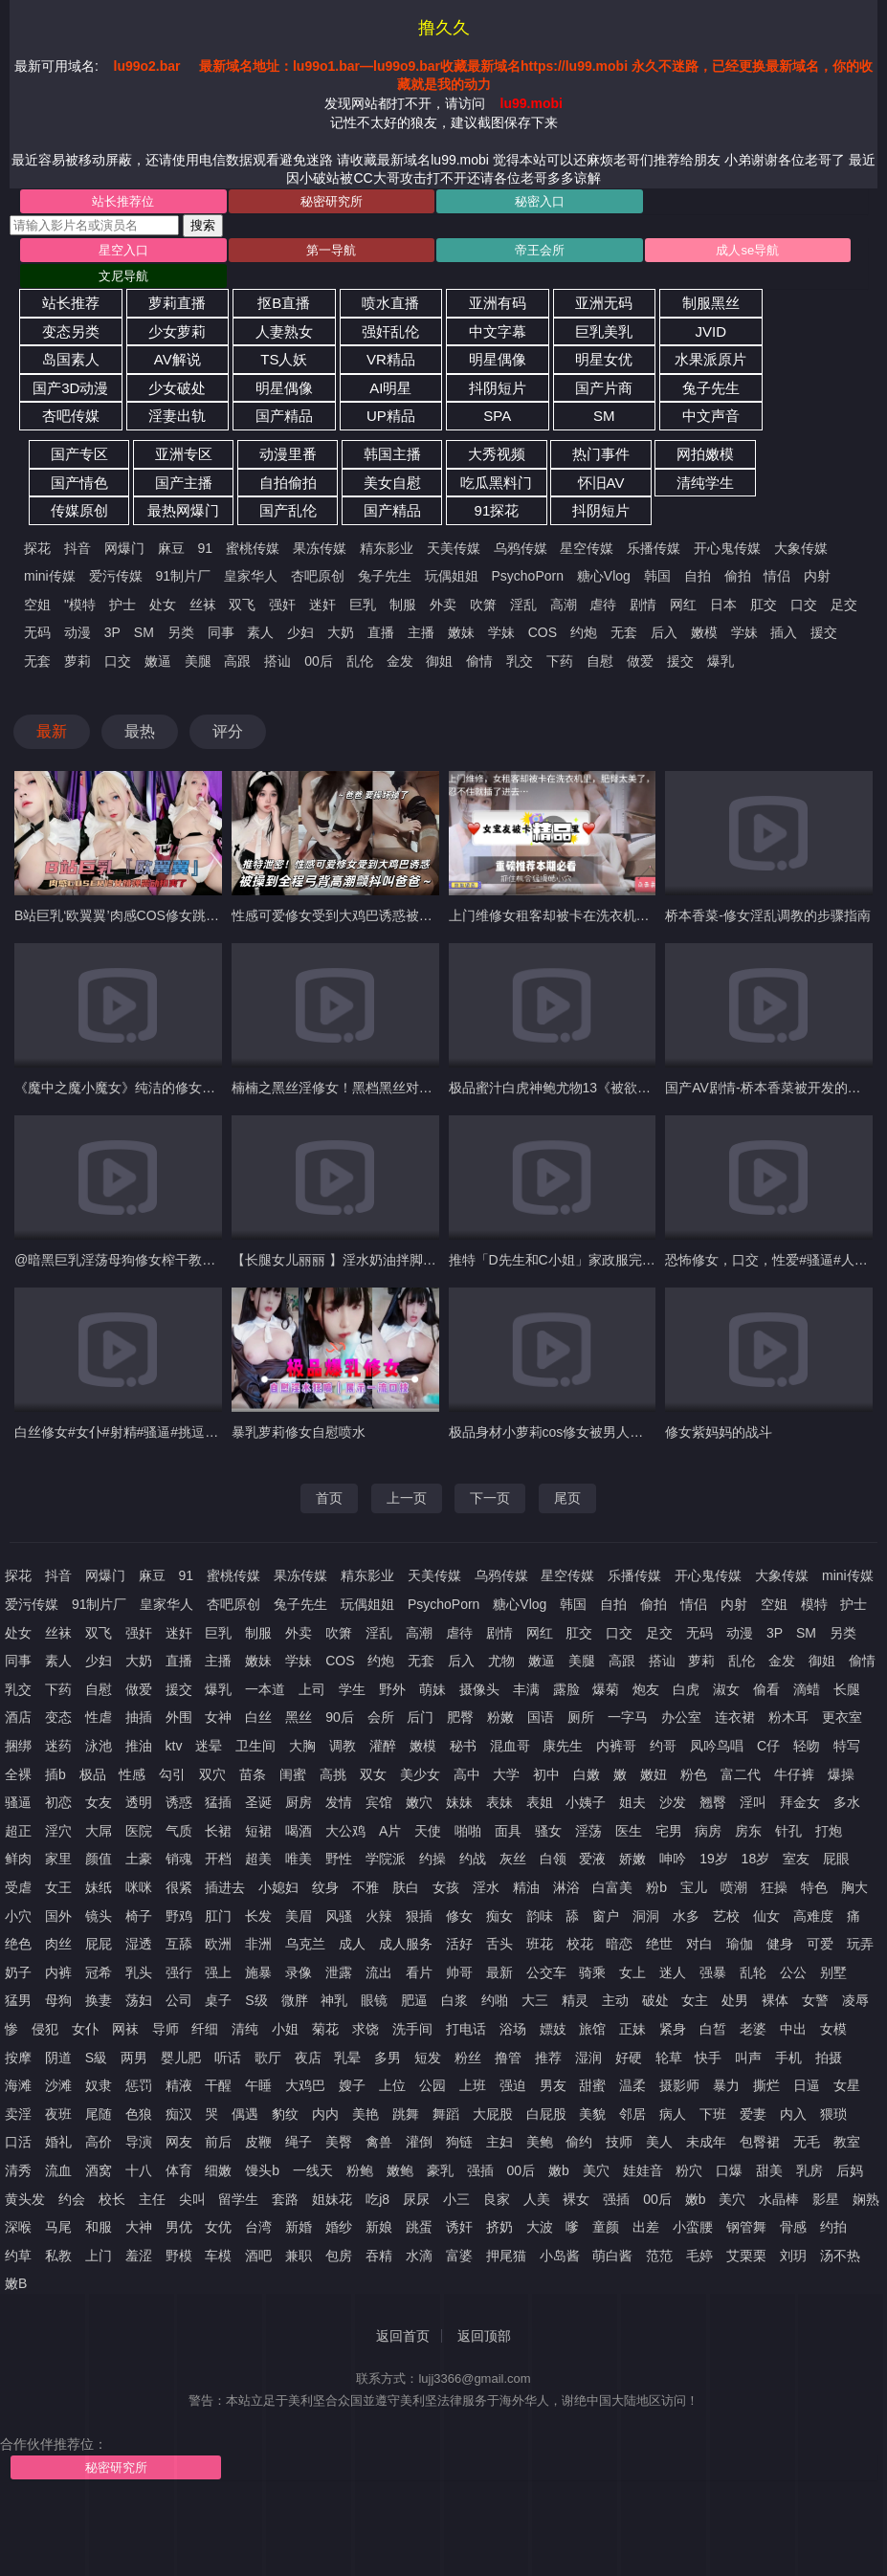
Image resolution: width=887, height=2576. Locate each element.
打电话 (466, 2029)
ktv (174, 1745)
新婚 (298, 2227)
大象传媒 (801, 548)
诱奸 (459, 2227)
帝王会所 (540, 250)
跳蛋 (419, 2227)
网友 (179, 2141)
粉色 (693, 1774)
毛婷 (699, 2255)
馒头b (262, 2170)
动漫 (77, 632)
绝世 (659, 1943)
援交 (823, 632)
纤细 (204, 2029)
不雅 (365, 1887)
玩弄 (860, 1943)
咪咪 (138, 1887)
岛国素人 (71, 359)
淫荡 (588, 1830)
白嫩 (586, 1774)
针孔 (788, 1830)
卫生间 (255, 1745)
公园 (432, 2085)
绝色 (18, 1943)
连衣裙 (735, 1717)
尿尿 (416, 2199)
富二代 (741, 1774)
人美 (536, 2199)
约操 (432, 1858)
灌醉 (382, 1745)
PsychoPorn (527, 575)
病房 (708, 1830)
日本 (723, 604)
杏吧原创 (317, 575)
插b (55, 1774)
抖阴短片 (497, 388)
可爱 (820, 1943)
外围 (179, 1717)
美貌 (592, 2114)
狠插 (419, 1916)
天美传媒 (453, 548)
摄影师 (679, 2085)
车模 (218, 2255)
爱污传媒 (116, 575)
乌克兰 (305, 1943)
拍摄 (828, 2057)
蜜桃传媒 (252, 548)
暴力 (726, 2085)
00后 (318, 661)
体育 (179, 2170)
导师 (165, 2029)
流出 (379, 1972)
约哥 (663, 1745)
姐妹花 (332, 2199)
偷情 (479, 661)
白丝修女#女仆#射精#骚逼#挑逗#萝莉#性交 (144, 1432)
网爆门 (124, 548)
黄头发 (25, 2199)
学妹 (501, 632)
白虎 (686, 1689)
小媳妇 (278, 1887)
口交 (803, 604)
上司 (312, 1689)
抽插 (138, 1717)
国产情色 (79, 482)
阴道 (58, 2057)
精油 (526, 1887)
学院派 (386, 1858)
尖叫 (192, 2199)
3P (112, 632)
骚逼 (18, 1802)
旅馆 (592, 2029)
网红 (683, 604)
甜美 (769, 2170)
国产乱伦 (288, 510)
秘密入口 (540, 201)
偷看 (766, 1689)
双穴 (212, 1774)
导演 (138, 2141)
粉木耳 (788, 1717)
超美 (258, 1858)
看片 (419, 1972)
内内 (325, 2114)
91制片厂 (183, 575)
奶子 (18, 1972)
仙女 (766, 1916)
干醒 (218, 2085)
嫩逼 (157, 661)
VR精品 (390, 359)
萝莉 (77, 661)
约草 (18, 2255)
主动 (615, 2000)
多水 (846, 1802)
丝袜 (202, 604)
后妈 (849, 2170)
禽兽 (379, 2141)
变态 (58, 1717)
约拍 (833, 2227)
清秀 (18, 2170)
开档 (218, 1858)
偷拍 (737, 575)
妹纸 (98, 1887)
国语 (540, 1717)
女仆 (85, 2029)
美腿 (198, 661)
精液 (179, 2085)
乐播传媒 (653, 548)
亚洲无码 (603, 303)
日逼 (806, 2085)
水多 (686, 1916)
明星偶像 (497, 359)
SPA (497, 415)
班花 (539, 1943)
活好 (459, 1943)
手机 (788, 2057)
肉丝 (58, 1943)
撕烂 (766, 2085)
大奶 (340, 632)
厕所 (580, 1717)
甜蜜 (592, 2085)
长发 (258, 1916)
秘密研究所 (331, 201)
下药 (559, 661)
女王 (58, 1887)
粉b (656, 1887)
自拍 (697, 575)
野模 (179, 2255)
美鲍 (539, 2141)
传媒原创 (79, 510)
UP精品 (390, 415)
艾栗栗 (746, 2255)
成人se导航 (747, 250)
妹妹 (459, 1802)
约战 (472, 1858)
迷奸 (322, 604)
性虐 (98, 1717)
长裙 (218, 1830)
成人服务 (405, 1943)
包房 (338, 2255)
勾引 (172, 1774)
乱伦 (359, 661)
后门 (420, 1717)
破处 (655, 2000)
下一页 (490, 1498)
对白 (699, 1943)
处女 (162, 604)
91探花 (497, 510)
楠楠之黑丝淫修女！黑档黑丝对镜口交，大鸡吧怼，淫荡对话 (412, 1087)
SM (604, 415)
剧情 (643, 604)
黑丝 (298, 1717)
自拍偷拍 (288, 482)
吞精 (379, 2255)
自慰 (600, 661)
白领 (553, 1858)
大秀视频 (496, 454)
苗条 (252, 1774)
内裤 (58, 1972)
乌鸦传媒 (520, 548)
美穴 (596, 2170)
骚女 (548, 1830)
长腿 (846, 1689)
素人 (260, 632)
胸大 (854, 1887)
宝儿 (693, 1887)
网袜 (125, 2029)
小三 (456, 2199)
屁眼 (836, 1858)
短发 (427, 2057)
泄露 (338, 1972)
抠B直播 (283, 303)
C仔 (768, 1745)
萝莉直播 (177, 303)
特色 (814, 1887)
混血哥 (510, 1745)
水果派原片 (710, 359)
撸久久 (444, 27)
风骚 (338, 1916)
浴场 (512, 2029)
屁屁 (98, 1943)
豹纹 (285, 2114)
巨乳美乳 (603, 331)
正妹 (632, 2029)
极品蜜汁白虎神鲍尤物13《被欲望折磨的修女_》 (594, 1087)
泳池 (98, 1745)
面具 (508, 1830)
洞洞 (645, 1916)
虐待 (602, 604)
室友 (796, 1858)
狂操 (774, 1887)
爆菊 (605, 1689)
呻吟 (672, 1858)
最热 (139, 731)
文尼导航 (123, 276)
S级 (256, 2000)
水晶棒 (779, 2199)
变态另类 (71, 331)
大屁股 (493, 2114)
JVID (711, 331)
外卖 (443, 604)
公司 (179, 2000)
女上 (632, 1972)
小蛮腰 (693, 2227)
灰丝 (512, 1858)
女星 (846, 2085)
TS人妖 (283, 359)
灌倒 (419, 2141)
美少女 (420, 1774)
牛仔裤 (794, 1774)
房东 (748, 1830)
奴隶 (98, 2085)
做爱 (640, 661)
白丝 (258, 1717)
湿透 (138, 1943)
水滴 (419, 2255)
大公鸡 (345, 1830)
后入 (664, 632)
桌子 (218, 2000)
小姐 (285, 2029)
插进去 (225, 1887)
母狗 (58, 2000)
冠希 (98, 1972)
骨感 (793, 2227)
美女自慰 (392, 482)
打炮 (828, 1830)
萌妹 (432, 1689)
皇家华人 (250, 575)
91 (205, 548)
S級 (96, 2057)
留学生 (238, 2199)
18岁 (756, 1858)
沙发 (672, 1802)
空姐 (37, 604)
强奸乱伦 (390, 331)
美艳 (365, 2114)
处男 (734, 2000)
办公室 (681, 1717)
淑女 (726, 1689)
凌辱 (855, 2000)
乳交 (519, 661)
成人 (352, 1943)
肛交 (763, 604)
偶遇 (245, 2114)
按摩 (18, 2057)
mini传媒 (50, 575)
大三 (534, 2000)
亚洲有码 (497, 303)
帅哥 (459, 1972)
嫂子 (352, 2085)
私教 (58, 2255)
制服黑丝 (711, 303)
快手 (708, 2057)
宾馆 (379, 1802)
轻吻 (806, 1745)
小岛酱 (560, 2255)
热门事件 (601, 454)
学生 (352, 1689)
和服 (98, 2227)
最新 (51, 731)
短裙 (258, 1830)
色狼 (138, 2114)
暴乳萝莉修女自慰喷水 (299, 1432)
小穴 (18, 1916)
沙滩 (58, 2085)
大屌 (98, 1830)
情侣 (777, 575)
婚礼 (58, 2141)
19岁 (713, 1858)
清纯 (245, 2029)
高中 (467, 1774)
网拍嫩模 (705, 454)
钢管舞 (746, 2227)
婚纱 (338, 2227)
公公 (793, 1972)
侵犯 (45, 2029)
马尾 (58, 2227)
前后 (218, 2141)
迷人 (672, 1972)
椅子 (138, 1916)
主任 (152, 2199)
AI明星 (390, 388)
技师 (619, 2141)
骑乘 (592, 1972)
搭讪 (277, 661)
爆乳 (720, 661)
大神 (138, 2227)
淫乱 (523, 604)
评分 (227, 731)
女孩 (445, 1887)
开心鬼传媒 (727, 548)
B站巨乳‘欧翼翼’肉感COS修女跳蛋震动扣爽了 (150, 915)
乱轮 (753, 1972)
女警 (815, 2000)
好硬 (628, 2057)
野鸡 (179, 1916)
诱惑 (179, 1802)
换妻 (98, 2000)
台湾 (258, 2227)
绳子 (298, 2141)
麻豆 (171, 548)
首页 (329, 1498)
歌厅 (268, 2057)
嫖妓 (553, 2029)
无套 (623, 632)
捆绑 (18, 1745)
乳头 (138, 1972)
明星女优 (603, 359)
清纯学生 (705, 482)
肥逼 (414, 2000)
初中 (546, 1774)
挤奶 (499, 2227)
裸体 (775, 2000)
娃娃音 (643, 2170)
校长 (112, 2199)
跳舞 (405, 2114)
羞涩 (138, 2255)
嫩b (558, 2170)
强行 (179, 1972)
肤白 (405, 1887)
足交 (844, 604)
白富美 (612, 1887)
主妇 (499, 2141)
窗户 (605, 1916)
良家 (496, 2199)
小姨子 (585, 1802)
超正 (18, 1830)
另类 (180, 632)
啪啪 (468, 1830)
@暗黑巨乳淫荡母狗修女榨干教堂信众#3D (140, 1259)
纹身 (325, 1887)
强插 (480, 2170)
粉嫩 (500, 1717)
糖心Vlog (604, 575)
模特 (814, 1604)
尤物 (501, 1660)
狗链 (459, 2141)
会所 (380, 1717)
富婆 (459, 2255)
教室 (846, 2141)
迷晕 (208, 1745)
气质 (179, 1830)
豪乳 (440, 2170)
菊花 (325, 2029)
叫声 (748, 2057)
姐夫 (632, 1802)
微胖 (294, 2000)
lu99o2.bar (147, 66)
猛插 (218, 1802)
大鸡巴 (305, 2085)
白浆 (454, 2000)
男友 (553, 2085)
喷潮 (734, 1887)
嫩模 (704, 632)
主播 (421, 632)
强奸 (282, 604)
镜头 (98, 1916)
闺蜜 (292, 1774)
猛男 (18, 2000)
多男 (387, 2057)
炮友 (645, 1689)
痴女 (499, 1916)
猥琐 (833, 2114)
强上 (218, 1972)
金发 (400, 661)
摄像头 (479, 1689)
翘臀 (712, 1802)
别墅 (833, 1972)
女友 (98, 1802)
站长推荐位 (123, 201)
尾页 (567, 1498)
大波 (539, 2227)
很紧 (179, 1887)
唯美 (298, 1858)
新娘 (379, 2227)
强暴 (712, 1972)
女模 (833, 2029)
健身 (779, 1943)
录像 (298, 1972)
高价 (98, 2141)
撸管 (508, 2057)
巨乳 (362, 604)
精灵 (575, 2000)
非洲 (258, 1943)
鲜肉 (18, 1858)
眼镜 (374, 2000)
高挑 (333, 1774)
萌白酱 (612, 2255)
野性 (338, 1858)
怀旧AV (601, 482)
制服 (402, 604)
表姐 (539, 1802)
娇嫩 (632, 1858)
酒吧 (258, 2255)
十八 (138, 2170)
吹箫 (483, 604)
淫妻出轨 (177, 415)
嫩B (16, 2283)
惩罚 (138, 2085)
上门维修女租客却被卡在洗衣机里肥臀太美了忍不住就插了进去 (636, 915)
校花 (579, 1943)
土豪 (138, 1858)
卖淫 (18, 2114)
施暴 (258, 1972)
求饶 (365, 2029)
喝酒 (298, 1830)
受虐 (18, 1887)
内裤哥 (616, 1745)
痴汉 (179, 2114)
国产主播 (183, 482)
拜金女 (800, 1802)
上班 (472, 2085)
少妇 (300, 632)
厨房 (298, 1802)
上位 (392, 2085)
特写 (846, 1745)
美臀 (338, 2141)
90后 (339, 1717)
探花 (37, 548)
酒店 (18, 1717)
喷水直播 (390, 303)
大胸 (302, 1745)
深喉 (18, 2227)
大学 (506, 1774)
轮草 (668, 2057)
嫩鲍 (400, 2170)
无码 (37, 632)
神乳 (334, 2000)
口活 (18, 2141)
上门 (98, 2255)
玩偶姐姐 (451, 575)
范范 (659, 2255)
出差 (645, 2227)
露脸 (566, 1689)
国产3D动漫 (70, 388)
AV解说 (177, 359)
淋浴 (566, 1887)
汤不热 (840, 2255)
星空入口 (123, 250)
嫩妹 (461, 632)
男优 (179, 2227)
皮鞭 (258, 2141)
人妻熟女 (284, 331)
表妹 (499, 1802)
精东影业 (386, 548)
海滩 (18, 2085)
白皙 (712, 2029)
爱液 (592, 1858)
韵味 (539, 1916)
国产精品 (284, 415)
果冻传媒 (319, 548)
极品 (92, 1774)
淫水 (486, 1887)
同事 (221, 632)
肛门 (218, 1916)
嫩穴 (419, 1802)
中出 (793, 2029)
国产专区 (79, 454)
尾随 (98, 2114)
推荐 (548, 2057)
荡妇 (138, 2000)
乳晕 (347, 2057)
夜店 (308, 2057)
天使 (427, 1830)
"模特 (80, 604)
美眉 (298, 1916)
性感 (132, 1774)
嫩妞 (653, 1774)
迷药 (58, 1745)
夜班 (58, 2114)
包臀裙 (760, 2141)
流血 (58, 2170)
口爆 (729, 2170)
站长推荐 (71, 303)
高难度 (813, 1916)
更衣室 (842, 1717)
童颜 (605, 2227)
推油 (138, 1745)
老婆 (753, 2029)
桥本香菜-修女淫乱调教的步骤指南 (768, 915)
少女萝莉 (177, 331)
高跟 (237, 661)
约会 (71, 2199)
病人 (672, 2114)
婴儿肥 (181, 2057)
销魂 (179, 1858)
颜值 (98, 1858)
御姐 (439, 661)
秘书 (463, 1745)
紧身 (672, 2029)
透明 (138, 1802)
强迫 (512, 2085)
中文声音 (711, 415)
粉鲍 (359, 2170)
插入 (783, 632)
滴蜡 (806, 1689)
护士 (122, 604)
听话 (227, 2057)
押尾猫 (506, 2255)
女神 (218, 1717)
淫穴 (58, 1830)
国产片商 (603, 388)
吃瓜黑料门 (496, 482)
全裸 (18, 1774)
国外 (58, 1916)
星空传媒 (586, 548)
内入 (793, 2114)
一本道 (265, 1689)
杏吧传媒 (71, 415)
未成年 (706, 2141)
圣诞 (258, 1802)
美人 (659, 2141)
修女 (459, 1916)
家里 (58, 1858)
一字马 (628, 1717)
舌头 (499, 1943)
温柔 (632, 2085)
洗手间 (412, 2029)
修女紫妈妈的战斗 (718, 1432)
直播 (380, 632)
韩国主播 (392, 454)
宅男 (668, 1830)
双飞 (242, 604)
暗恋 (619, 1943)
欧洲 (218, 1943)
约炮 (583, 632)
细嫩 (218, 2170)
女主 (694, 2000)
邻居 (632, 2114)
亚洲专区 (183, 454)
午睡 (258, 2085)
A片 (390, 1830)
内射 (817, 575)
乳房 (809, 2170)
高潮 (563, 604)
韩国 (657, 575)
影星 (825, 2199)
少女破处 (177, 388)
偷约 (578, 2141)
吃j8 (377, 2199)
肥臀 (460, 1717)
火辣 (379, 1916)
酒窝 (98, 2170)
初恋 (58, 1802)
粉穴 (689, 2170)
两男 (134, 2057)
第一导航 (331, 250)
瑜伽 (739, 1943)
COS (542, 632)
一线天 (313, 2170)
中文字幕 (497, 331)
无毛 (806, 2141)
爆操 (841, 1774)
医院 (138, 1830)
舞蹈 (445, 2114)
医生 (628, 1830)
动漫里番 (288, 454)
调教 (342, 1745)
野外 (392, 1689)
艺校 (726, 1916)
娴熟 (866, 2199)
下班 (712, 2114)
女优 (218, 2227)
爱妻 (753, 2114)
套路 (285, 2199)
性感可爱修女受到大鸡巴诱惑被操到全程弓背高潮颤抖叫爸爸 (412, 915)
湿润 (588, 2057)
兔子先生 (711, 388)
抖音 (77, 548)
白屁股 (546, 2114)
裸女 (576, 2199)
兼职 (298, 2255)
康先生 (563, 1745)
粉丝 (468, 2057)
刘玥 (793, 2255)
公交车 (546, 1972)
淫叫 (753, 1802)
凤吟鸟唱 (716, 1745)
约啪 (494, 2000)
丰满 (526, 1689)
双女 (373, 1774)
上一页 (407, 1498)
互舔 (179, 1943)
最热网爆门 (183, 510)
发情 (338, 1802)
